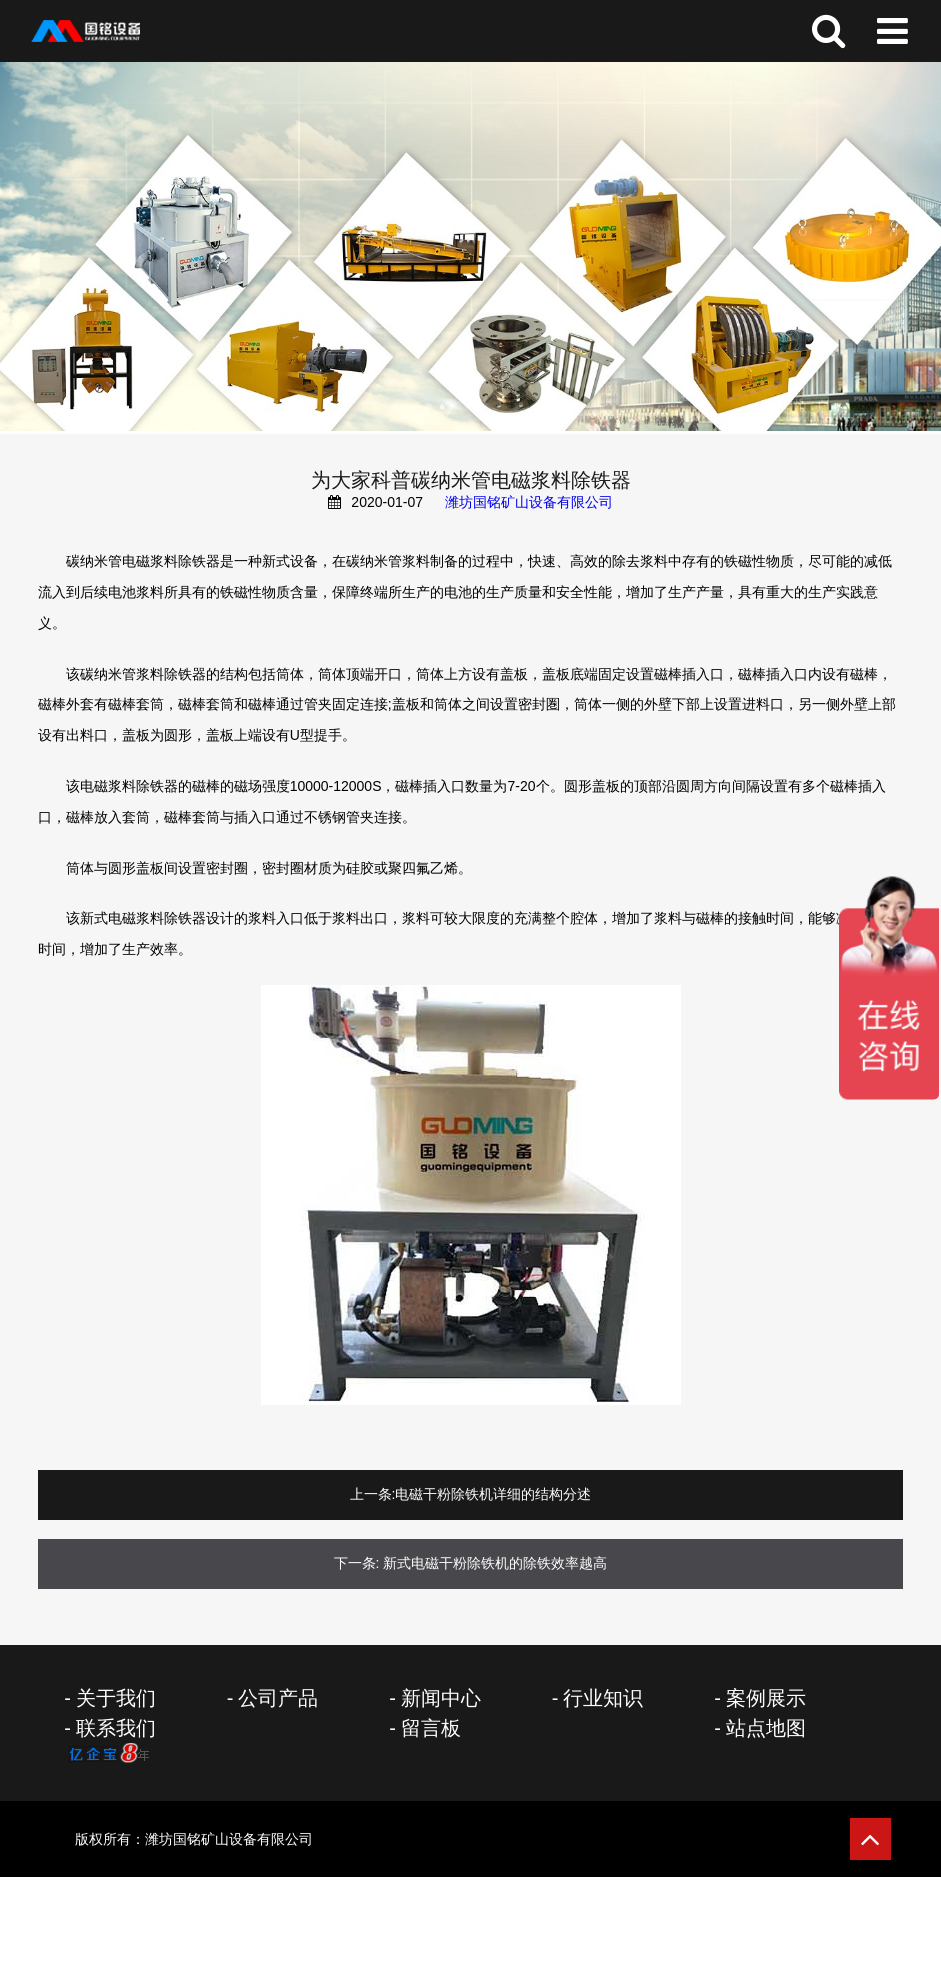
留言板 (431, 1728)
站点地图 (766, 1728)
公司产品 (278, 1698)
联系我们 (116, 1728)
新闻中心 (441, 1698)
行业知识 (603, 1698)
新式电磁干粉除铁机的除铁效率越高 (495, 1563)
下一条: (357, 1563)
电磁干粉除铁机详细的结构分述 (493, 1494)
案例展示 (766, 1698)
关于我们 (116, 1698)
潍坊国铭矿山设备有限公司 (529, 502)
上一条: (373, 1494)
